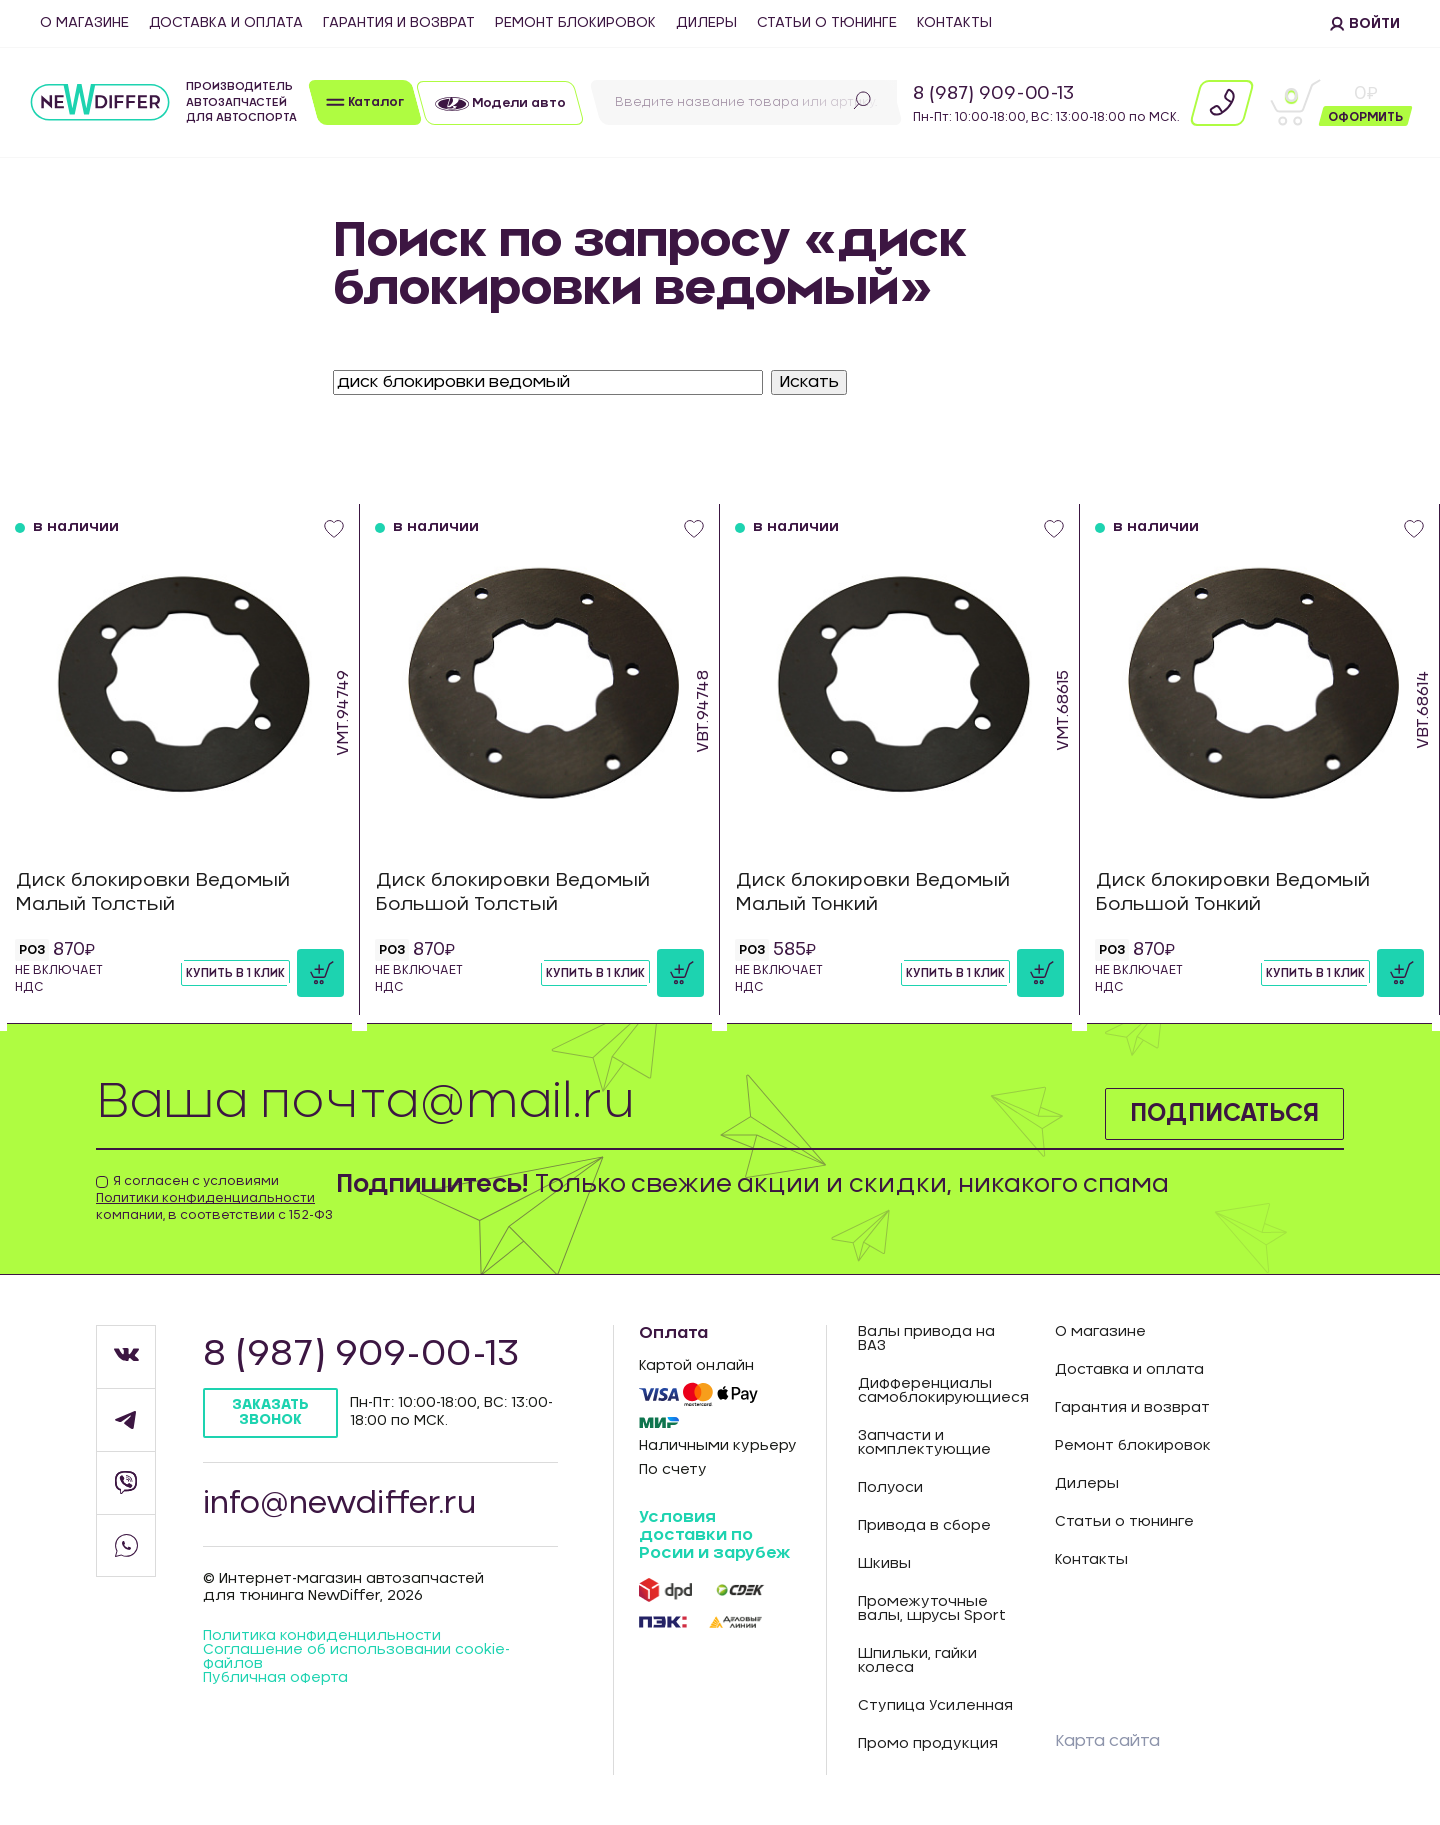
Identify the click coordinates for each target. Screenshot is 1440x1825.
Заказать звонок (270, 1412)
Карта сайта (1107, 1741)
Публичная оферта (275, 1678)
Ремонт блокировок (575, 23)
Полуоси (890, 1488)
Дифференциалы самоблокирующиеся (941, 1391)
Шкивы (884, 1564)
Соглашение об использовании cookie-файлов (356, 1657)
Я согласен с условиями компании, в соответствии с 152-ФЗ (214, 1198)
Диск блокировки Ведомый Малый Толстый (152, 892)
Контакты (954, 23)
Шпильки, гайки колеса (917, 1661)
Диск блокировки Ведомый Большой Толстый (512, 892)
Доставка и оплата (226, 23)
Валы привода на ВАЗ (926, 1339)
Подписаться (1224, 1114)
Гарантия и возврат (399, 23)
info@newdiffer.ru (339, 1504)
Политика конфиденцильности (322, 1636)
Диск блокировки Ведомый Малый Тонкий (872, 892)
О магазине (84, 23)
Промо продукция (928, 1744)
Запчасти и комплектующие (924, 1443)
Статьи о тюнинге (827, 23)
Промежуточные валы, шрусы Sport (932, 1609)
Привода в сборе (924, 1526)
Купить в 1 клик (235, 973)
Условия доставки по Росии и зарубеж (714, 1534)
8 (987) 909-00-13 (993, 94)
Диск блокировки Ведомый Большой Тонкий (1232, 892)
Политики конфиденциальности (205, 1198)
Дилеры (706, 23)
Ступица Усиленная (935, 1706)
